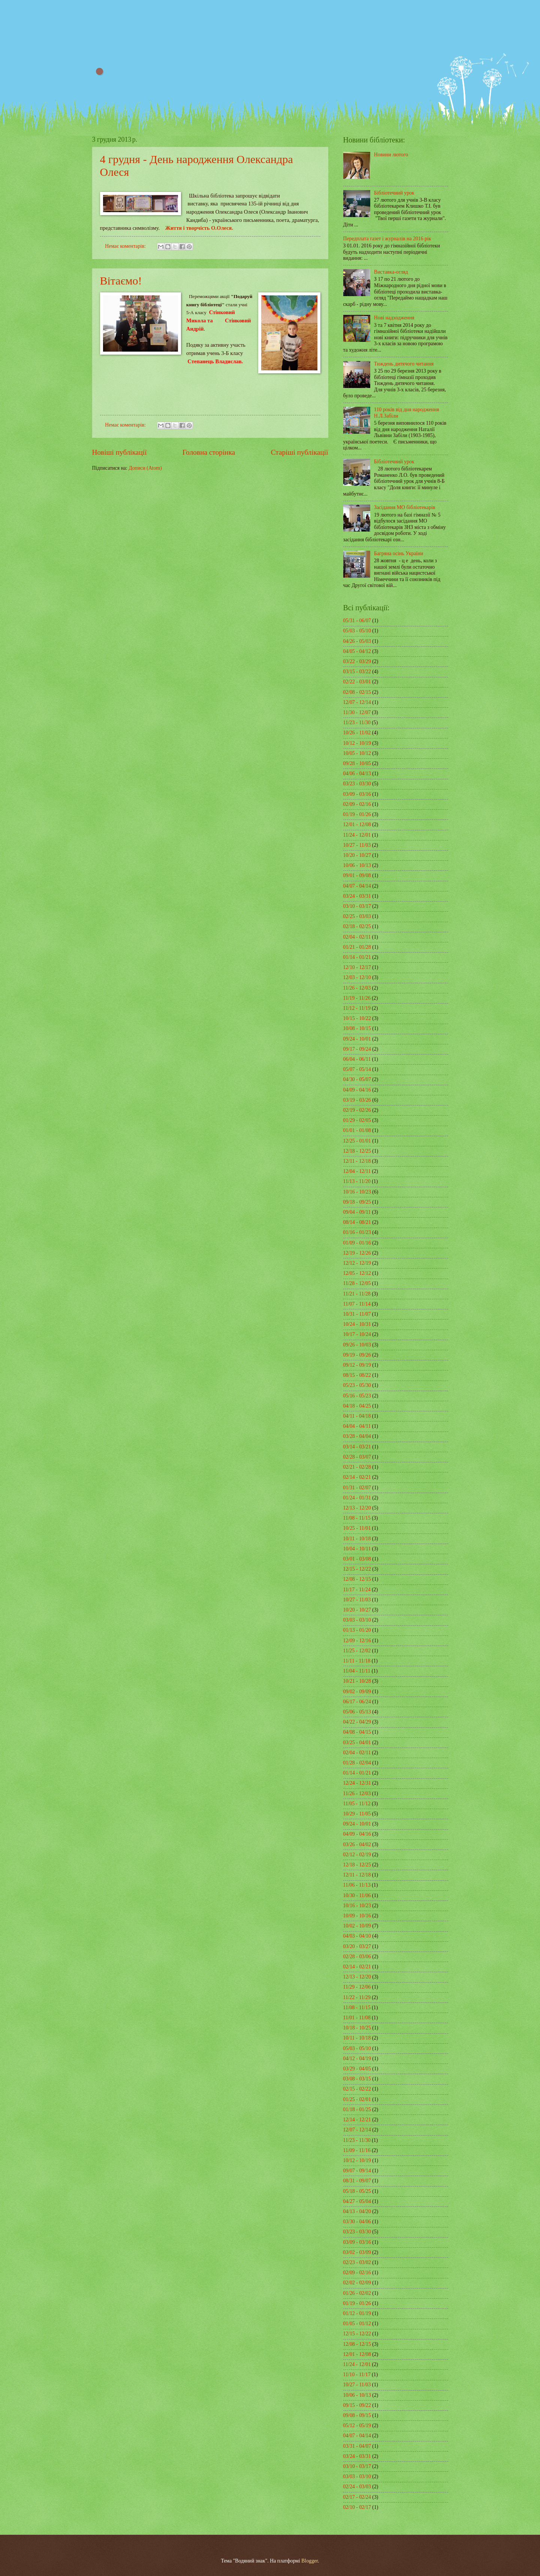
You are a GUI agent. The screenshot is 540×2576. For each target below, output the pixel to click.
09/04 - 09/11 (357, 1212)
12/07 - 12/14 (357, 702)
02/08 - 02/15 (357, 692)
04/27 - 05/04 (357, 2201)
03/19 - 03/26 (357, 1100)
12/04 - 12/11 (357, 1171)
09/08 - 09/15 (357, 2415)
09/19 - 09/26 (357, 1355)
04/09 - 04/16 (357, 1090)
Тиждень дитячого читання (404, 364)
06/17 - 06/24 (357, 1701)
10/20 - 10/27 (357, 855)
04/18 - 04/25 (357, 1406)
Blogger (309, 2561)
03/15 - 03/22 (357, 671)
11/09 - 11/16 (357, 2150)
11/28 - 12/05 (357, 1283)
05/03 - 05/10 (357, 631)
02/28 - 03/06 (357, 1956)
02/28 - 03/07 (357, 1457)
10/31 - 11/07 (357, 1314)
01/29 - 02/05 (357, 1120)
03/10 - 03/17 (357, 906)
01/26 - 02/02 (357, 2293)
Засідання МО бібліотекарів (404, 507)
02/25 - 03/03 (357, 916)
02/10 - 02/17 (357, 2507)
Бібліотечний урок (394, 193)
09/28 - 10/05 (357, 763)
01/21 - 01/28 (357, 947)
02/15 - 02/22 (357, 2089)
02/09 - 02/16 (357, 804)
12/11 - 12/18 (357, 1161)
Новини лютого (391, 154)
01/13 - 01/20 (357, 1630)
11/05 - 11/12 (357, 1803)
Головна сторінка (208, 452)
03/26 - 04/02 (357, 1844)
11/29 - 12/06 (357, 1987)
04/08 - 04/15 (357, 1732)
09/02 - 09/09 (357, 1691)
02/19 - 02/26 (357, 1110)
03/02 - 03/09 (357, 2252)
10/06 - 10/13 (357, 865)
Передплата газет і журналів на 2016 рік (387, 238)
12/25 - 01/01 (357, 1141)
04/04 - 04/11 (357, 1426)
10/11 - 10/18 (357, 1538)
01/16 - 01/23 (357, 1232)
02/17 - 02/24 (357, 2497)
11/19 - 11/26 (357, 998)
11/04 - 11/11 (357, 1671)
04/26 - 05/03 (357, 641)
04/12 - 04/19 (357, 2058)
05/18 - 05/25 (357, 2191)
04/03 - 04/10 (357, 1936)
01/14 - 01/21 (357, 957)
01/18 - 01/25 (357, 2109)
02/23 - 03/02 (357, 2262)
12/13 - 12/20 (357, 1508)
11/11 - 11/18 (357, 1661)
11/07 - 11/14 (357, 1304)
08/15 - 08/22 (357, 1375)
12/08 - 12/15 (357, 1579)
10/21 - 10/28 (357, 1681)
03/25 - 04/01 (357, 1742)
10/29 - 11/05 (357, 1814)
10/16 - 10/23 (357, 1192)
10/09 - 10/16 (357, 1916)
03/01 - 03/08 (357, 1559)
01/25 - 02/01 (357, 2099)
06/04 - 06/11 (357, 1059)
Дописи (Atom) (145, 468)
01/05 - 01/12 (357, 2323)
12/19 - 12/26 (357, 1253)
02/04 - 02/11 (357, 937)
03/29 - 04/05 (357, 2068)
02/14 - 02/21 (357, 1477)
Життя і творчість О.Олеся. (199, 228)
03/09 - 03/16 (357, 794)
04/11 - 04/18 (357, 1416)
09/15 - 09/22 (357, 2405)
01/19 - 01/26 (357, 814)
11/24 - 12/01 (357, 835)
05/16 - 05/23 (357, 1396)
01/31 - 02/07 (357, 1487)
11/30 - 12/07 (357, 712)
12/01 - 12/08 (357, 824)
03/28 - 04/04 (357, 1436)
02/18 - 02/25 (357, 926)
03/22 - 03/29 (357, 661)
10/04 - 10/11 (357, 1549)
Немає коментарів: (126, 246)
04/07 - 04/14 (357, 886)
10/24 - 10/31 (357, 1324)
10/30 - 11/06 (357, 1895)
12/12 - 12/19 (357, 1263)
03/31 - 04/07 (357, 2446)
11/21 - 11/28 (357, 1294)
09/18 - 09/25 (357, 1202)
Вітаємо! (121, 280)
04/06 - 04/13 (357, 773)
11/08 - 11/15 (357, 1518)
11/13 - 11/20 (357, 1181)
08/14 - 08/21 (357, 1222)
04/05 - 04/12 (357, 651)
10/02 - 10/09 (357, 1926)
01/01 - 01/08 (357, 1130)
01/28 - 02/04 (357, 1763)
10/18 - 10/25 (357, 2028)
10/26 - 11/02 (357, 732)
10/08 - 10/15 (357, 1028)
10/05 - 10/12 (357, 753)
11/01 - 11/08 (357, 2017)
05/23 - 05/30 (357, 1385)
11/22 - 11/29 (357, 1997)
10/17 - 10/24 (357, 1334)
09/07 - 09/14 (357, 2170)
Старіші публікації (299, 452)
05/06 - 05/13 (357, 1712)
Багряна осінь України (398, 553)
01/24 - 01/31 (357, 1498)
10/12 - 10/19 (357, 743)
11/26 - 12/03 (357, 988)
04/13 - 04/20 (357, 2211)
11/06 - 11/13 (357, 1885)
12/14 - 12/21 (357, 2119)
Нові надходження (394, 318)
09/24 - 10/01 (357, 1039)
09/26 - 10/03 (357, 1345)
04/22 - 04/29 (357, 1722)
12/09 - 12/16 (357, 1640)
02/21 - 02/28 (357, 1467)
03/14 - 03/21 (357, 1447)
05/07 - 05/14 (357, 1069)
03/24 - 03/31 (357, 896)
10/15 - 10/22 (357, 1018)
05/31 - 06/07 (357, 620)
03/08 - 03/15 (357, 2079)
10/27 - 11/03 (357, 845)
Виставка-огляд (391, 272)
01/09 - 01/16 (357, 1243)
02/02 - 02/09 (357, 2282)
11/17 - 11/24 (357, 1589)
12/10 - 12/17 (357, 967)
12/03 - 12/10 (357, 977)
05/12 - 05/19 (357, 2425)
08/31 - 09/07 (357, 2181)
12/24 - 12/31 (357, 1783)
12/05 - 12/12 (357, 1273)
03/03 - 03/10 (357, 1620)
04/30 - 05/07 (357, 1079)
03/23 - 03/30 (357, 783)
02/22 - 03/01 (357, 681)
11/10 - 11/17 (357, 2374)
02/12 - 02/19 (357, 1854)
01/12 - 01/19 (357, 2313)
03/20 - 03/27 (357, 1946)
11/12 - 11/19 (357, 1008)
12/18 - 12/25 (357, 1151)
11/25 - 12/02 (357, 1650)
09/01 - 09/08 (357, 875)
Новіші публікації (119, 452)
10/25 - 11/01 (357, 1528)
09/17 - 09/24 (357, 1049)
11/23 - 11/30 (357, 722)
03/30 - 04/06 (357, 2221)
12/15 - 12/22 (357, 1569)
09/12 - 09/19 (357, 1365)
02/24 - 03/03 (357, 2486)
